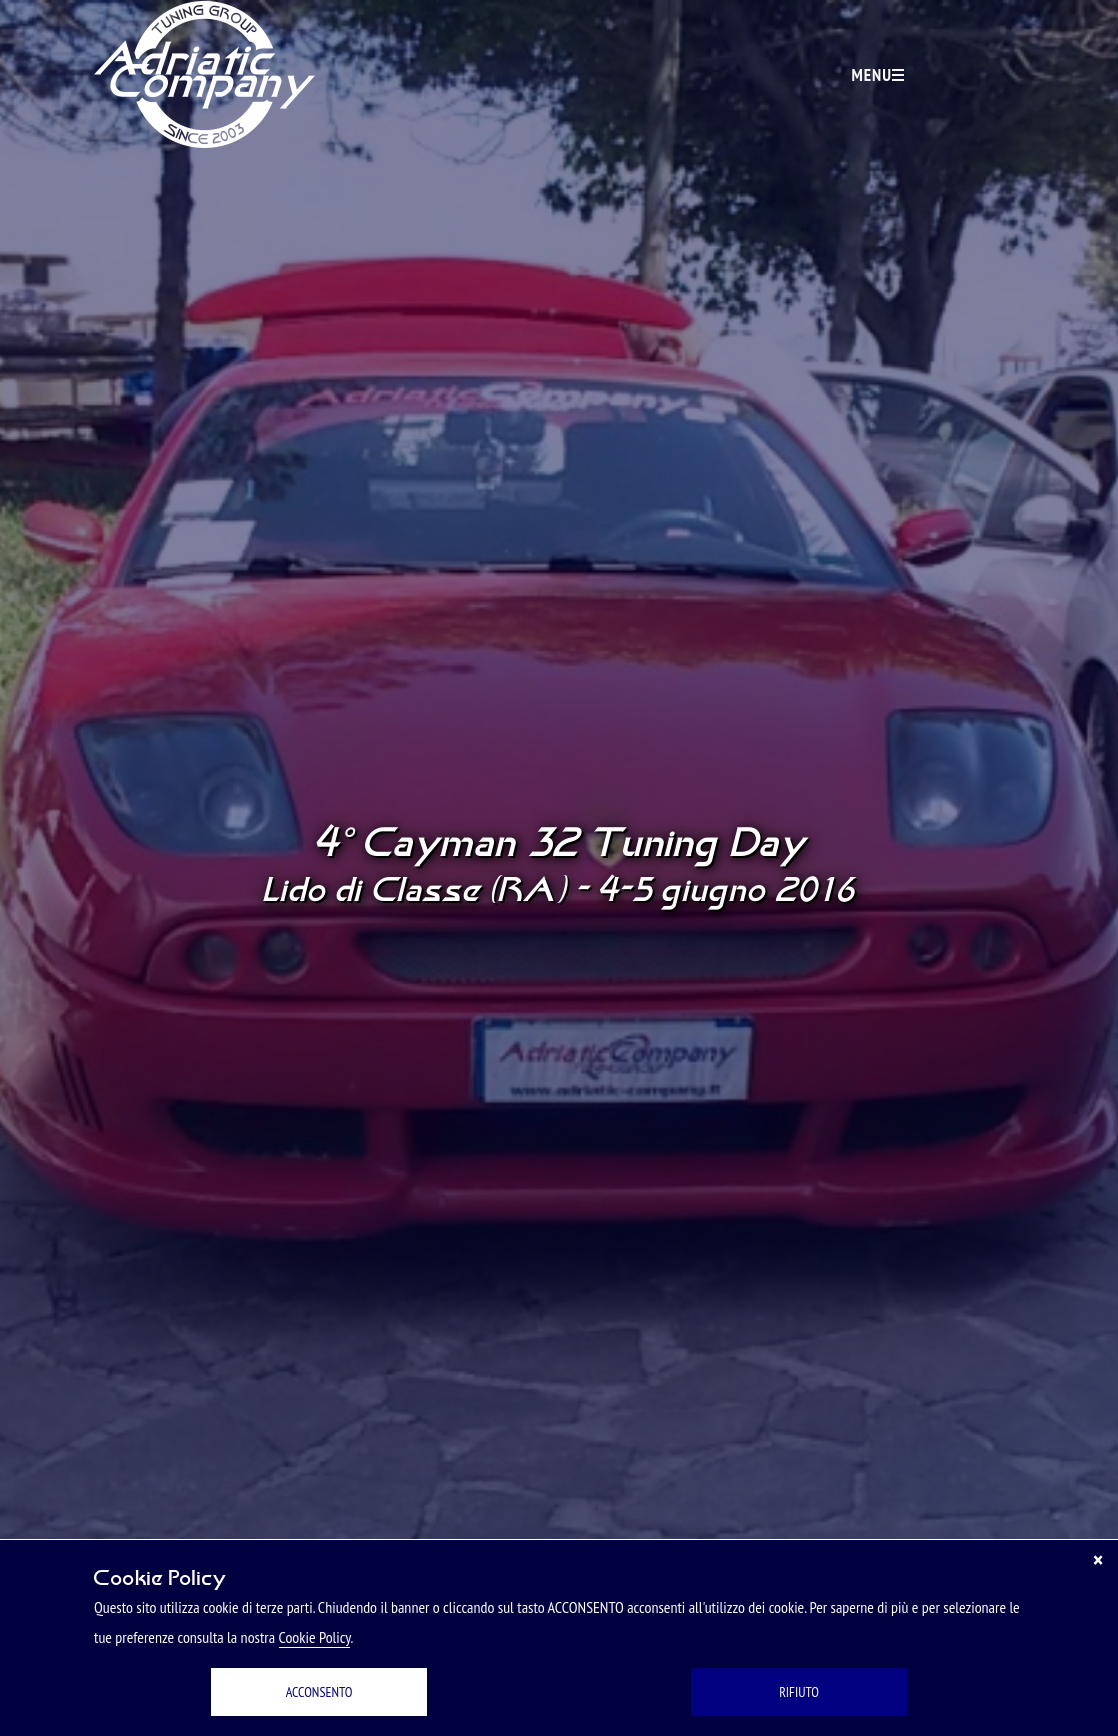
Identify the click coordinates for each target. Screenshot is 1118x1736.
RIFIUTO (799, 1692)
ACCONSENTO (319, 1692)
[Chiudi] (1098, 1560)
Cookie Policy (315, 1637)
